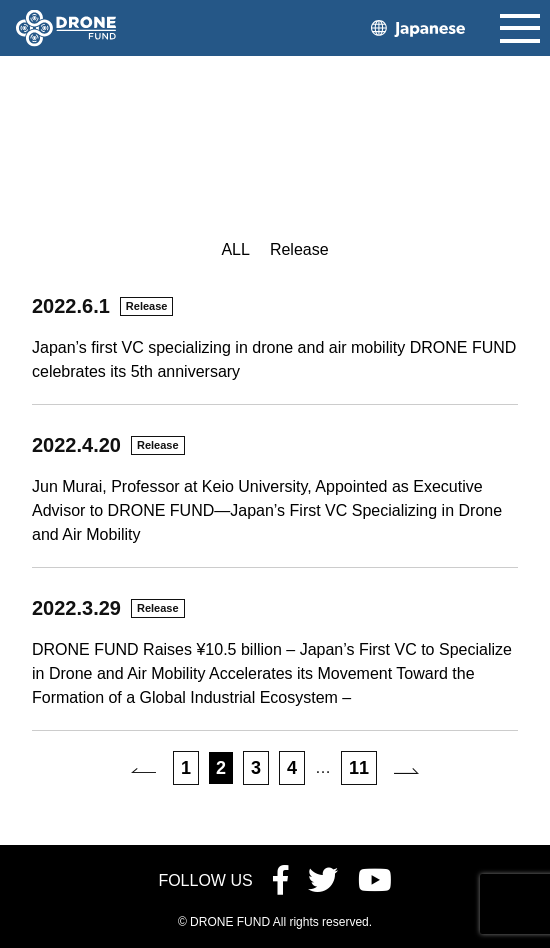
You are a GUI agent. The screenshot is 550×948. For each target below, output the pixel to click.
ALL (235, 249)
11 (359, 768)
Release (299, 249)
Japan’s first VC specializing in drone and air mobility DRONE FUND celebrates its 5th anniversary (274, 359)
